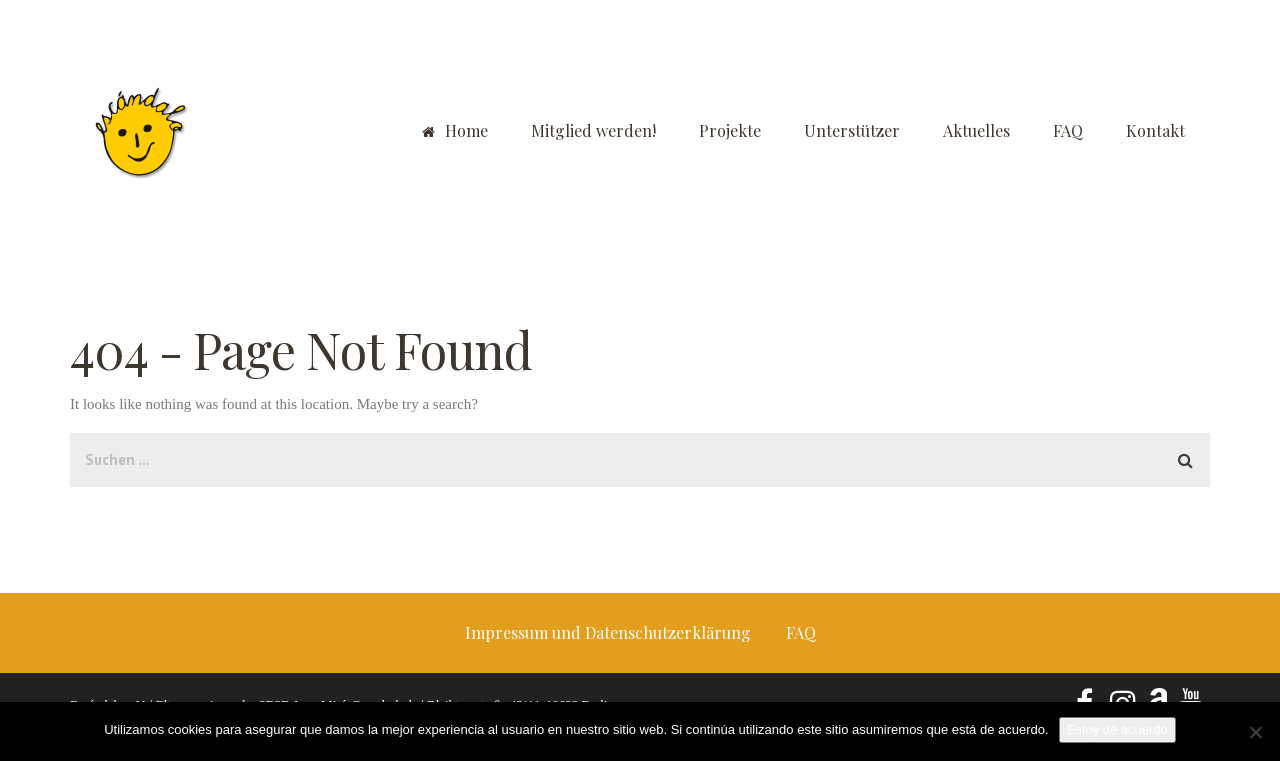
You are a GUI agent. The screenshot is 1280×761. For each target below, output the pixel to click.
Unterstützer (852, 130)
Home (455, 130)
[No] (1255, 732)
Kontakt (1155, 130)
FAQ (1068, 130)
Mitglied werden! (593, 130)
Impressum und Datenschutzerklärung (608, 632)
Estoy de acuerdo (1117, 729)
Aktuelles (976, 130)
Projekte (730, 130)
